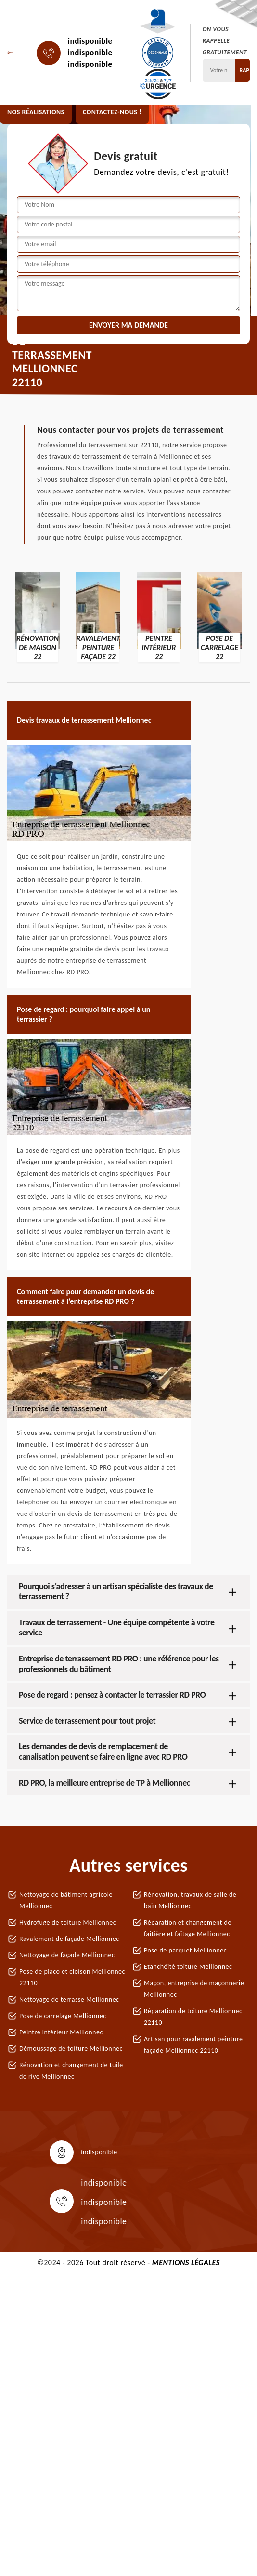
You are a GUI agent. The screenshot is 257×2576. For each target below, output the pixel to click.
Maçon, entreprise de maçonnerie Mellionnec (194, 1989)
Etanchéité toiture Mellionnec (188, 1967)
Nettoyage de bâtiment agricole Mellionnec (66, 1900)
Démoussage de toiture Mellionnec (71, 2049)
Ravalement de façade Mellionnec (69, 1939)
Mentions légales (186, 2262)
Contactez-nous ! (112, 112)
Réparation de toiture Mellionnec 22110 (193, 2017)
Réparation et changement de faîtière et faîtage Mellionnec (187, 1928)
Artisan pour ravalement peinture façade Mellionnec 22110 (193, 2045)
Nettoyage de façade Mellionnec (67, 1955)
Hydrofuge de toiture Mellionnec (67, 1922)
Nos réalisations (35, 112)
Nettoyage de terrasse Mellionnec (69, 1999)
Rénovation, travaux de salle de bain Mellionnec (190, 1900)
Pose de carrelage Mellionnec (62, 2016)
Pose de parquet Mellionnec (185, 1950)
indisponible (90, 41)
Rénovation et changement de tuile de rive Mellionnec (71, 2071)
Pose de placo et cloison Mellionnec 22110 (72, 1977)
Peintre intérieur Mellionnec (61, 2032)
